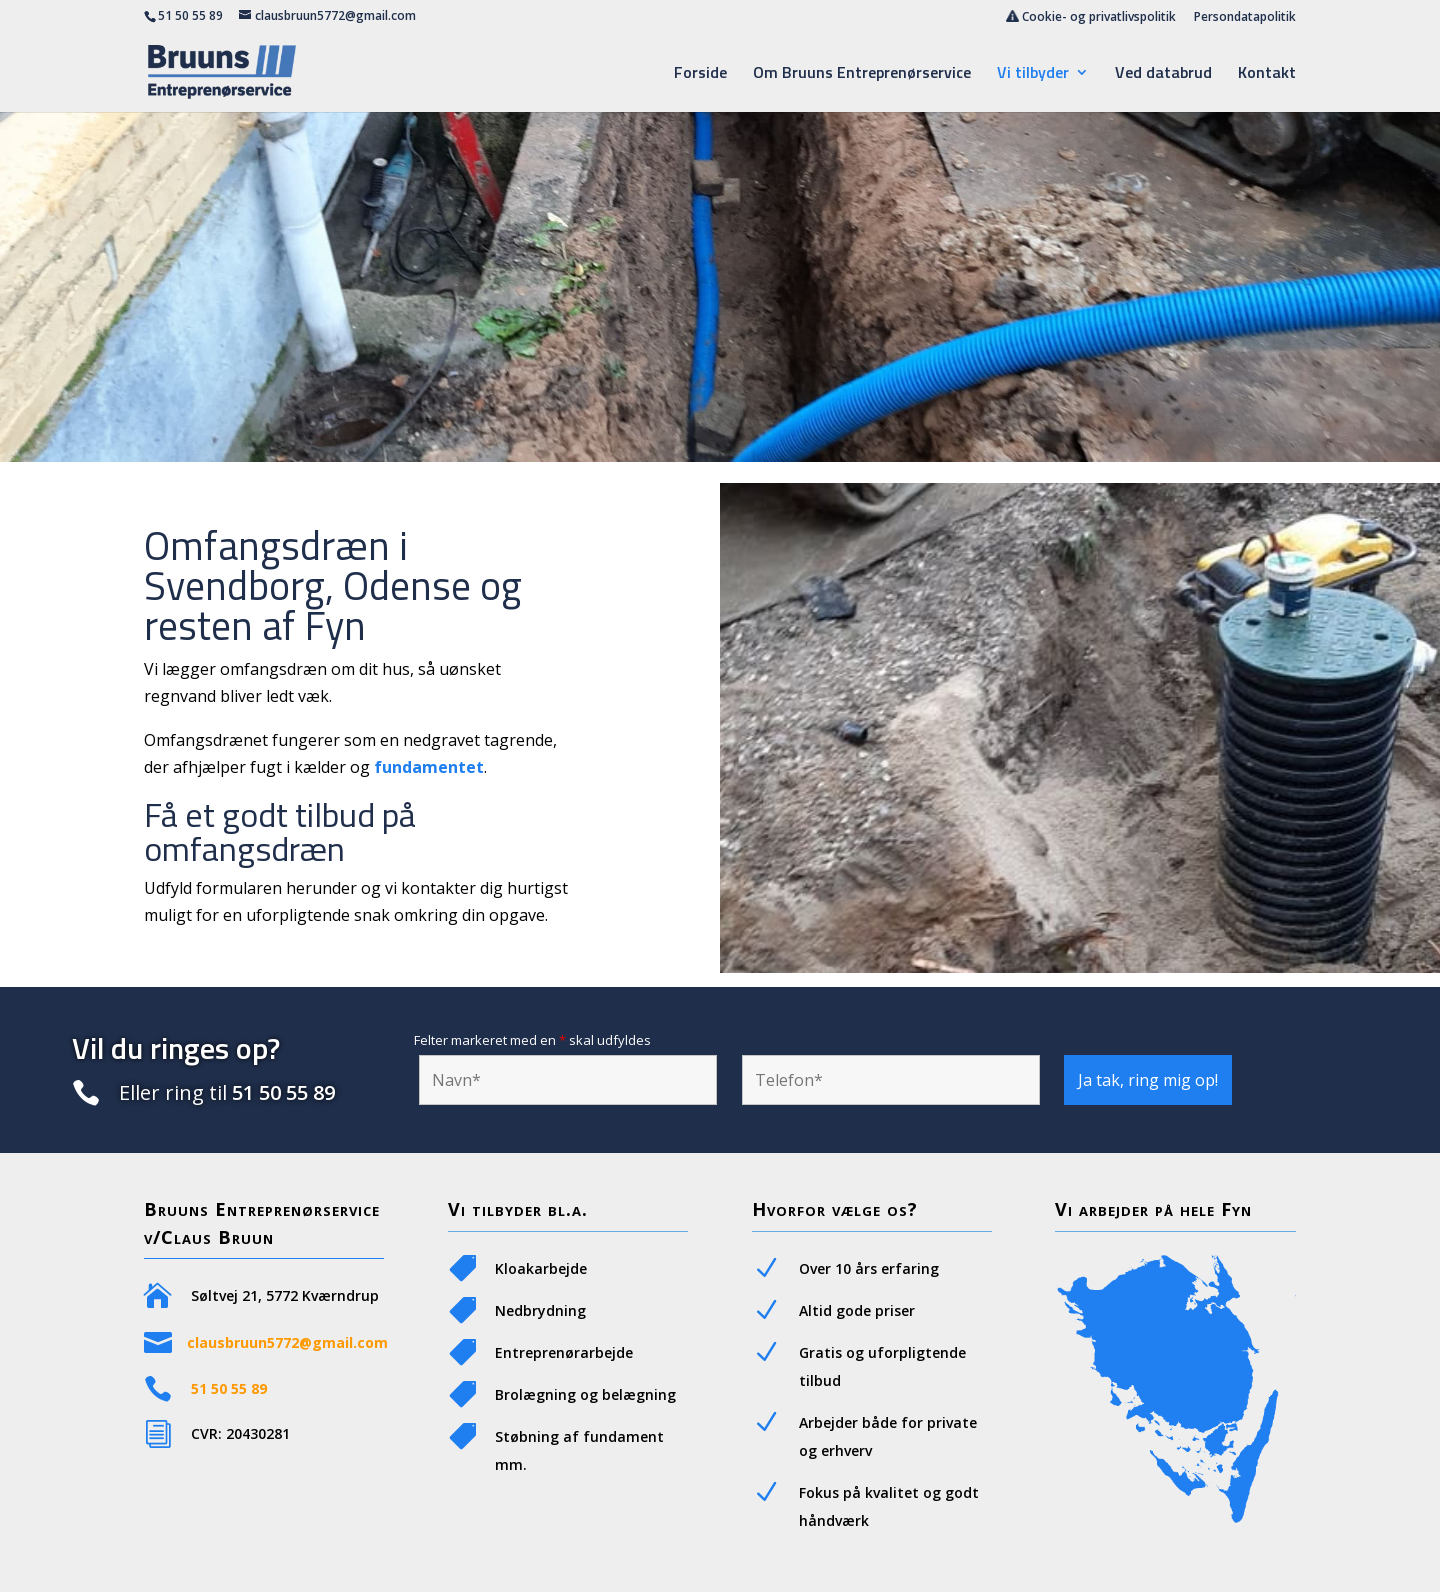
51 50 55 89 (190, 15)
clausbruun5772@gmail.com (287, 1342)
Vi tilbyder (1033, 74)
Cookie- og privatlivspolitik (1091, 17)
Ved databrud (1163, 74)
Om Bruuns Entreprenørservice (862, 74)
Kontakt (1267, 74)
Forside (700, 74)
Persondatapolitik (1245, 18)
